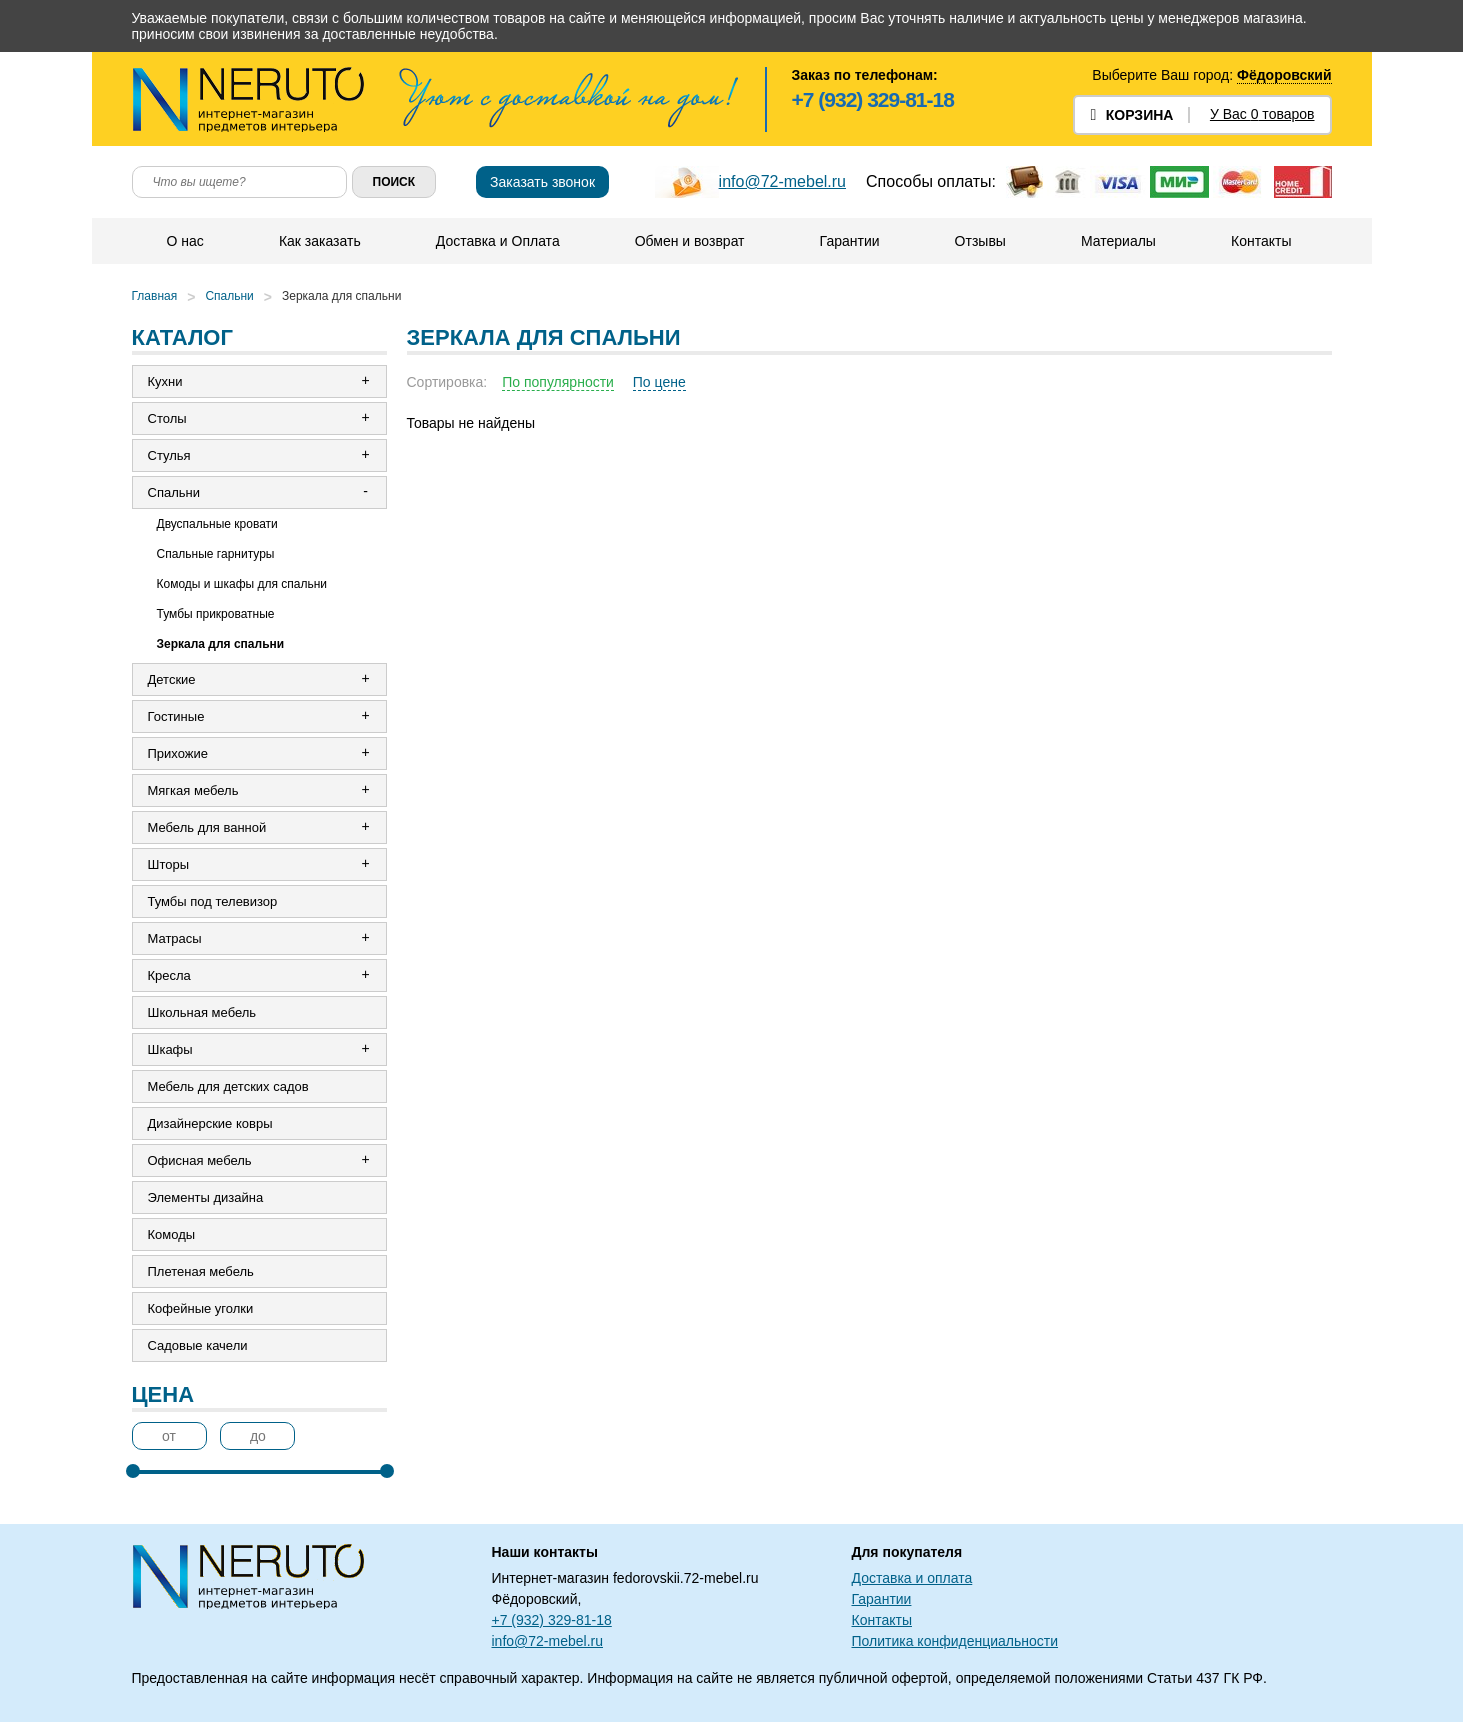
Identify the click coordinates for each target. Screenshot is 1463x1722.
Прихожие (178, 753)
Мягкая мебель (193, 790)
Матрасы (175, 938)
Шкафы (170, 1049)
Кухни (165, 381)
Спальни (229, 296)
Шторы (169, 864)
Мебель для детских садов (228, 1086)
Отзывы (980, 241)
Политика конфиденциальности (955, 1641)
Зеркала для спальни (341, 296)
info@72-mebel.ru (782, 181)
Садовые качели (198, 1345)
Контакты (1261, 241)
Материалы (1118, 241)
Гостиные (176, 716)
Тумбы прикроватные (216, 614)
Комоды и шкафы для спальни (242, 584)
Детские (172, 679)
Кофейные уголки (201, 1308)
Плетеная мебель (201, 1271)
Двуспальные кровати (217, 524)
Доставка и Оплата (498, 241)
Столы (167, 418)
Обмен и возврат (690, 241)
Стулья (169, 455)
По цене (659, 382)
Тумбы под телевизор (213, 901)
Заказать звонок (542, 182)
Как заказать (320, 241)
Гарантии (850, 241)
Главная (155, 296)
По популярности (558, 382)
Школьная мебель (202, 1012)
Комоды (172, 1234)
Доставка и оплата (912, 1578)
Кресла (169, 975)
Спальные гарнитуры (216, 554)
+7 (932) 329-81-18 (873, 99)
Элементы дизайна (206, 1197)
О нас (185, 241)
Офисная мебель (200, 1160)
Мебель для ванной (207, 827)
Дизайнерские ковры (210, 1123)
